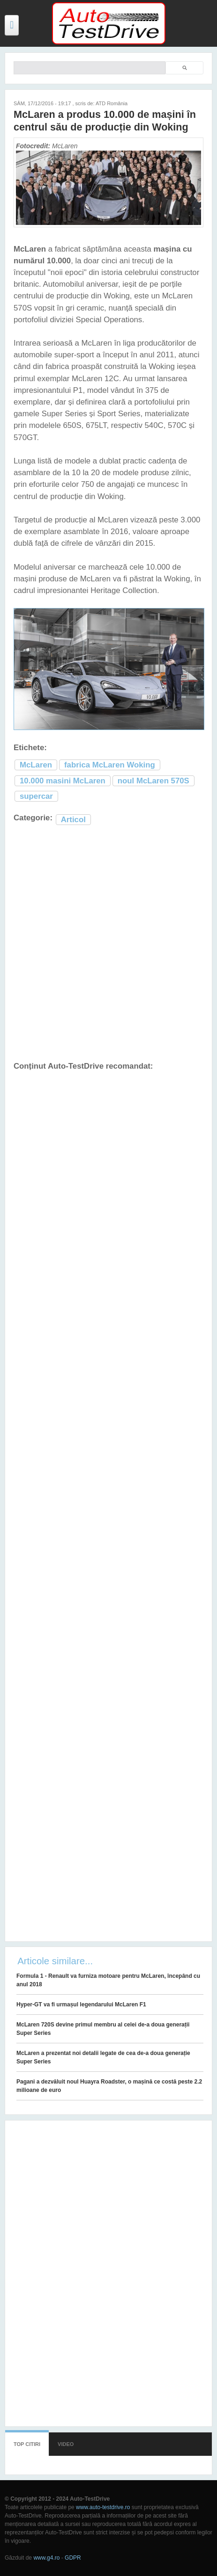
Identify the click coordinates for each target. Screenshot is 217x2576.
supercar (36, 796)
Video (66, 2444)
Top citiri (27, 2444)
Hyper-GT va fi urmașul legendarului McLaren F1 (81, 2004)
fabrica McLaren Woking (109, 764)
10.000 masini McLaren (62, 780)
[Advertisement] (108, 943)
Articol (73, 819)
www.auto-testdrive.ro (103, 2507)
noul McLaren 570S (153, 780)
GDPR (73, 2557)
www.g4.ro (46, 2557)
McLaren (36, 764)
